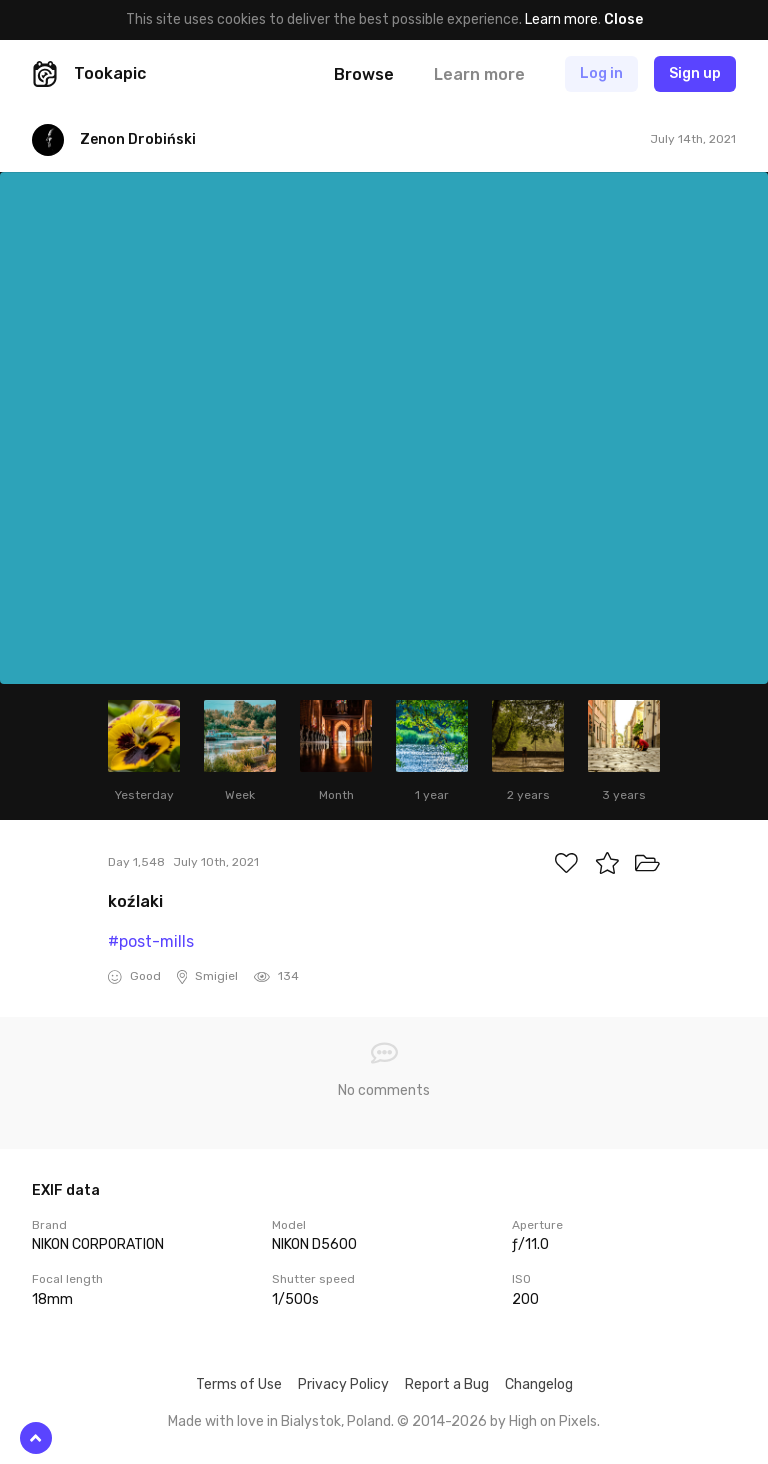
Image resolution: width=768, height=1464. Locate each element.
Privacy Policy (343, 1384)
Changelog (539, 1384)
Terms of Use (239, 1384)
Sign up (695, 73)
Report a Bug (447, 1384)
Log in (601, 73)
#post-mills (151, 941)
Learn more (561, 19)
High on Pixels (553, 1421)
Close (623, 19)
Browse (364, 74)
